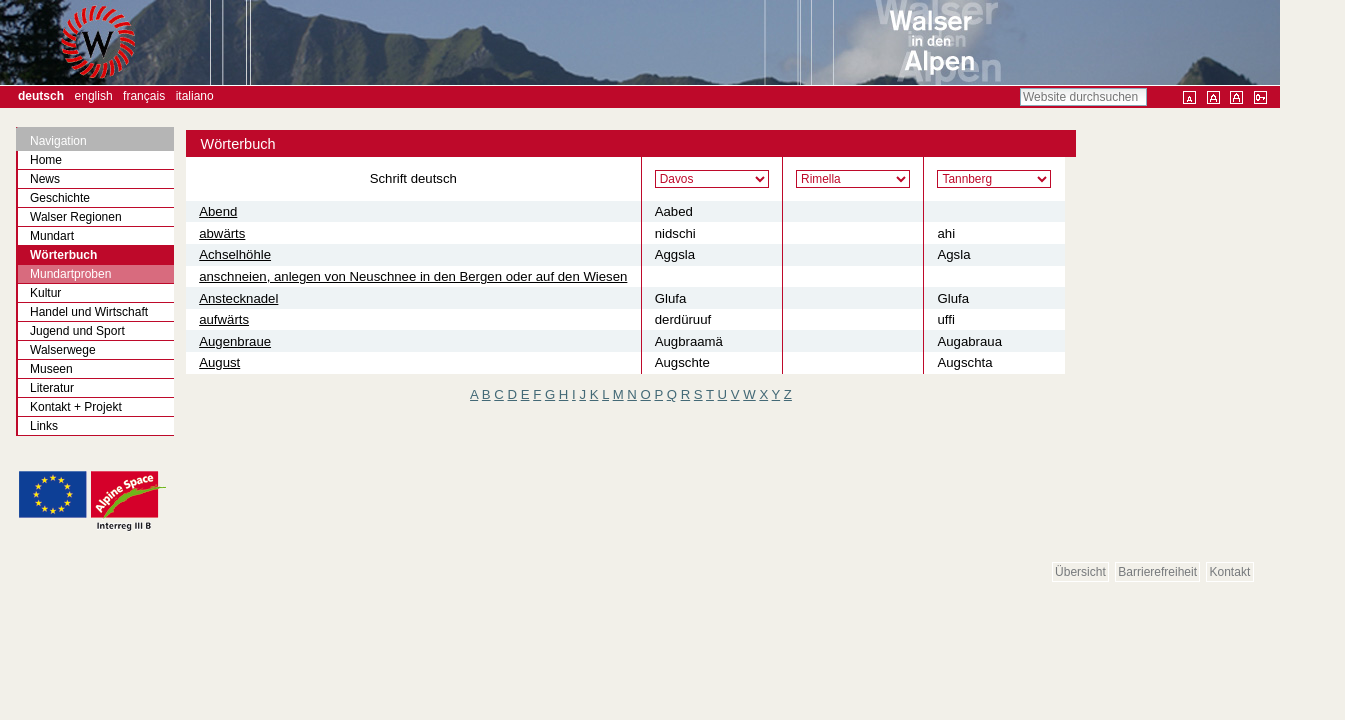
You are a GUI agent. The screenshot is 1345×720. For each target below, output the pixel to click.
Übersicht (1080, 572)
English (94, 96)
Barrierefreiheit (1157, 572)
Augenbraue (235, 341)
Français (144, 96)
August (219, 362)
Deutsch (41, 96)
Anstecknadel (238, 298)
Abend (218, 211)
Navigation (58, 141)
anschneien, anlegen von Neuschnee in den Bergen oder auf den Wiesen (413, 276)
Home (46, 160)
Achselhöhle (235, 254)
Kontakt (1230, 572)
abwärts (222, 233)
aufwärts (224, 319)
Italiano (195, 96)
